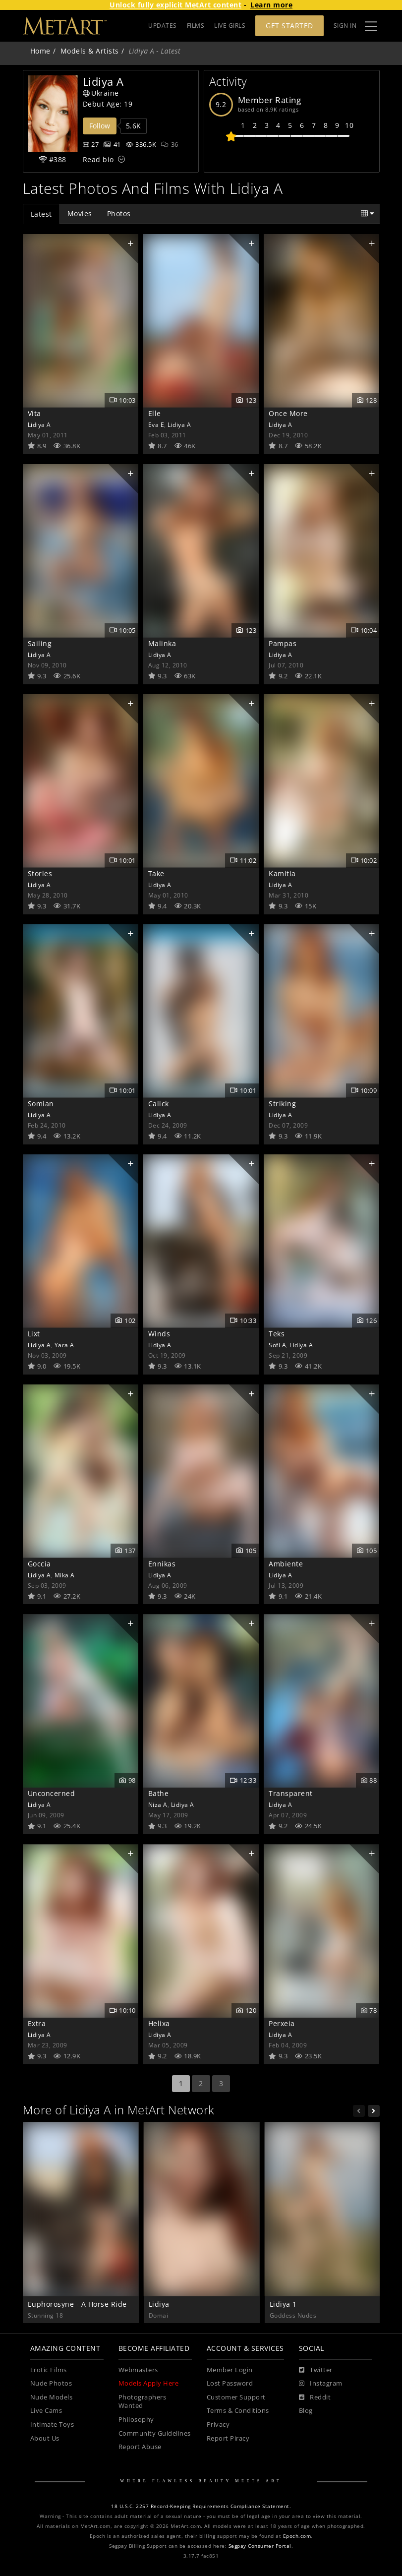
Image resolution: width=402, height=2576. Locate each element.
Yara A (64, 1345)
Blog (306, 2410)
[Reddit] (315, 2397)
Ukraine (101, 93)
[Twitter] (316, 2370)
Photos (119, 213)
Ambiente (286, 1563)
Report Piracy (228, 2438)
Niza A (158, 1804)
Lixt (34, 1333)
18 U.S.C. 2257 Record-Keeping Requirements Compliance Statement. (201, 2506)
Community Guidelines (154, 2433)
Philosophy (136, 2419)
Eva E (156, 424)
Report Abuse (140, 2447)
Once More (288, 413)
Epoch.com (297, 2536)
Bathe (158, 1793)
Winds (159, 1333)
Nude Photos (51, 2383)
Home (40, 51)
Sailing (40, 643)
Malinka (162, 643)
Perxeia (282, 2023)
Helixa (159, 2023)
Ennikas (162, 1563)
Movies (79, 213)
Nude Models (51, 2397)
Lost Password (230, 2383)
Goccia (39, 1563)
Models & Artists (89, 51)
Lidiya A (39, 424)
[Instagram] (321, 2383)
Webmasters (138, 2370)
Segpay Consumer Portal (260, 2546)
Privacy (218, 2424)
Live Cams (46, 2410)
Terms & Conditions (238, 2410)
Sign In (345, 25)
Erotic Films (48, 2370)
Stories (40, 873)
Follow (99, 125)
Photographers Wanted (142, 2401)
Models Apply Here (148, 2383)
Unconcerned (51, 1793)
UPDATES (162, 25)
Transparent (291, 1793)
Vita (34, 413)
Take (156, 873)
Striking (282, 1103)
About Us (44, 2438)
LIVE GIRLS (229, 25)
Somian (41, 1103)
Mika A (65, 1575)
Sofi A (277, 1345)
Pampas (282, 643)
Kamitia (282, 873)
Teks (277, 1333)
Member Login (230, 2370)
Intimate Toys (52, 2424)
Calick (158, 1103)
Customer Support (236, 2397)
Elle (154, 413)
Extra (37, 2023)
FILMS (196, 25)
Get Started (289, 25)
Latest (41, 214)
